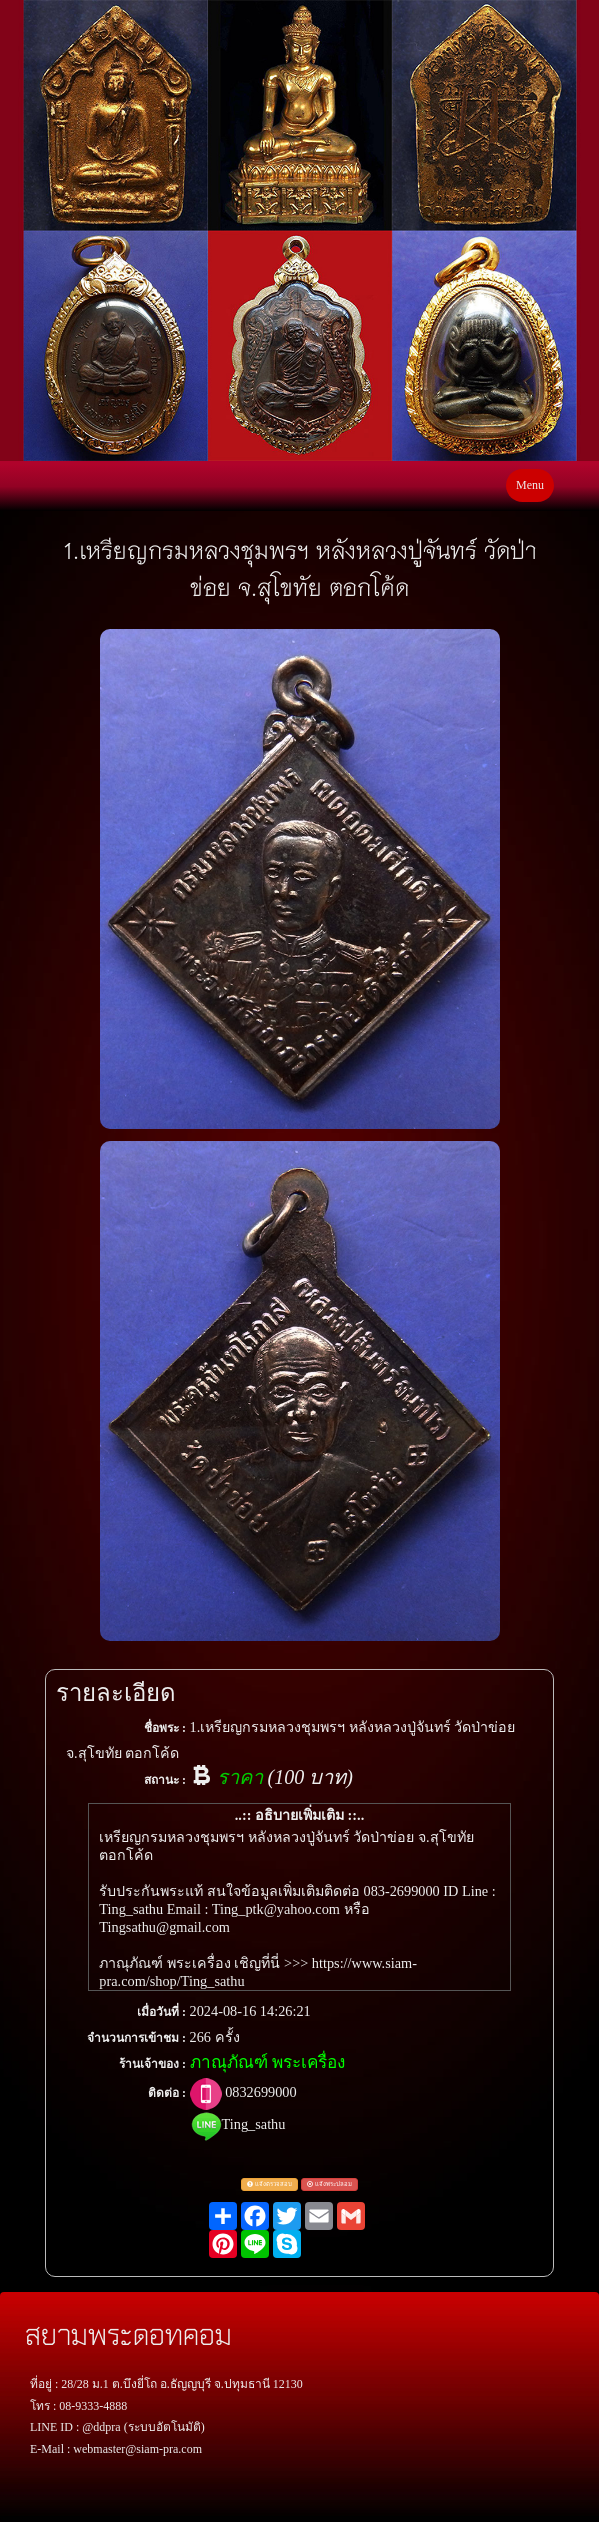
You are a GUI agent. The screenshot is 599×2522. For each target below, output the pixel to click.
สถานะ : (165, 1780)
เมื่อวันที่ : (161, 2012)
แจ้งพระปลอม (329, 2184)
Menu (530, 485)
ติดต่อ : (167, 2093)
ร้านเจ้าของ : (152, 2064)
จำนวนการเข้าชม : (136, 2038)
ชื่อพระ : (165, 1728)
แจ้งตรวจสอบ (269, 2184)
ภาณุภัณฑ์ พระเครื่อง (267, 2062)
